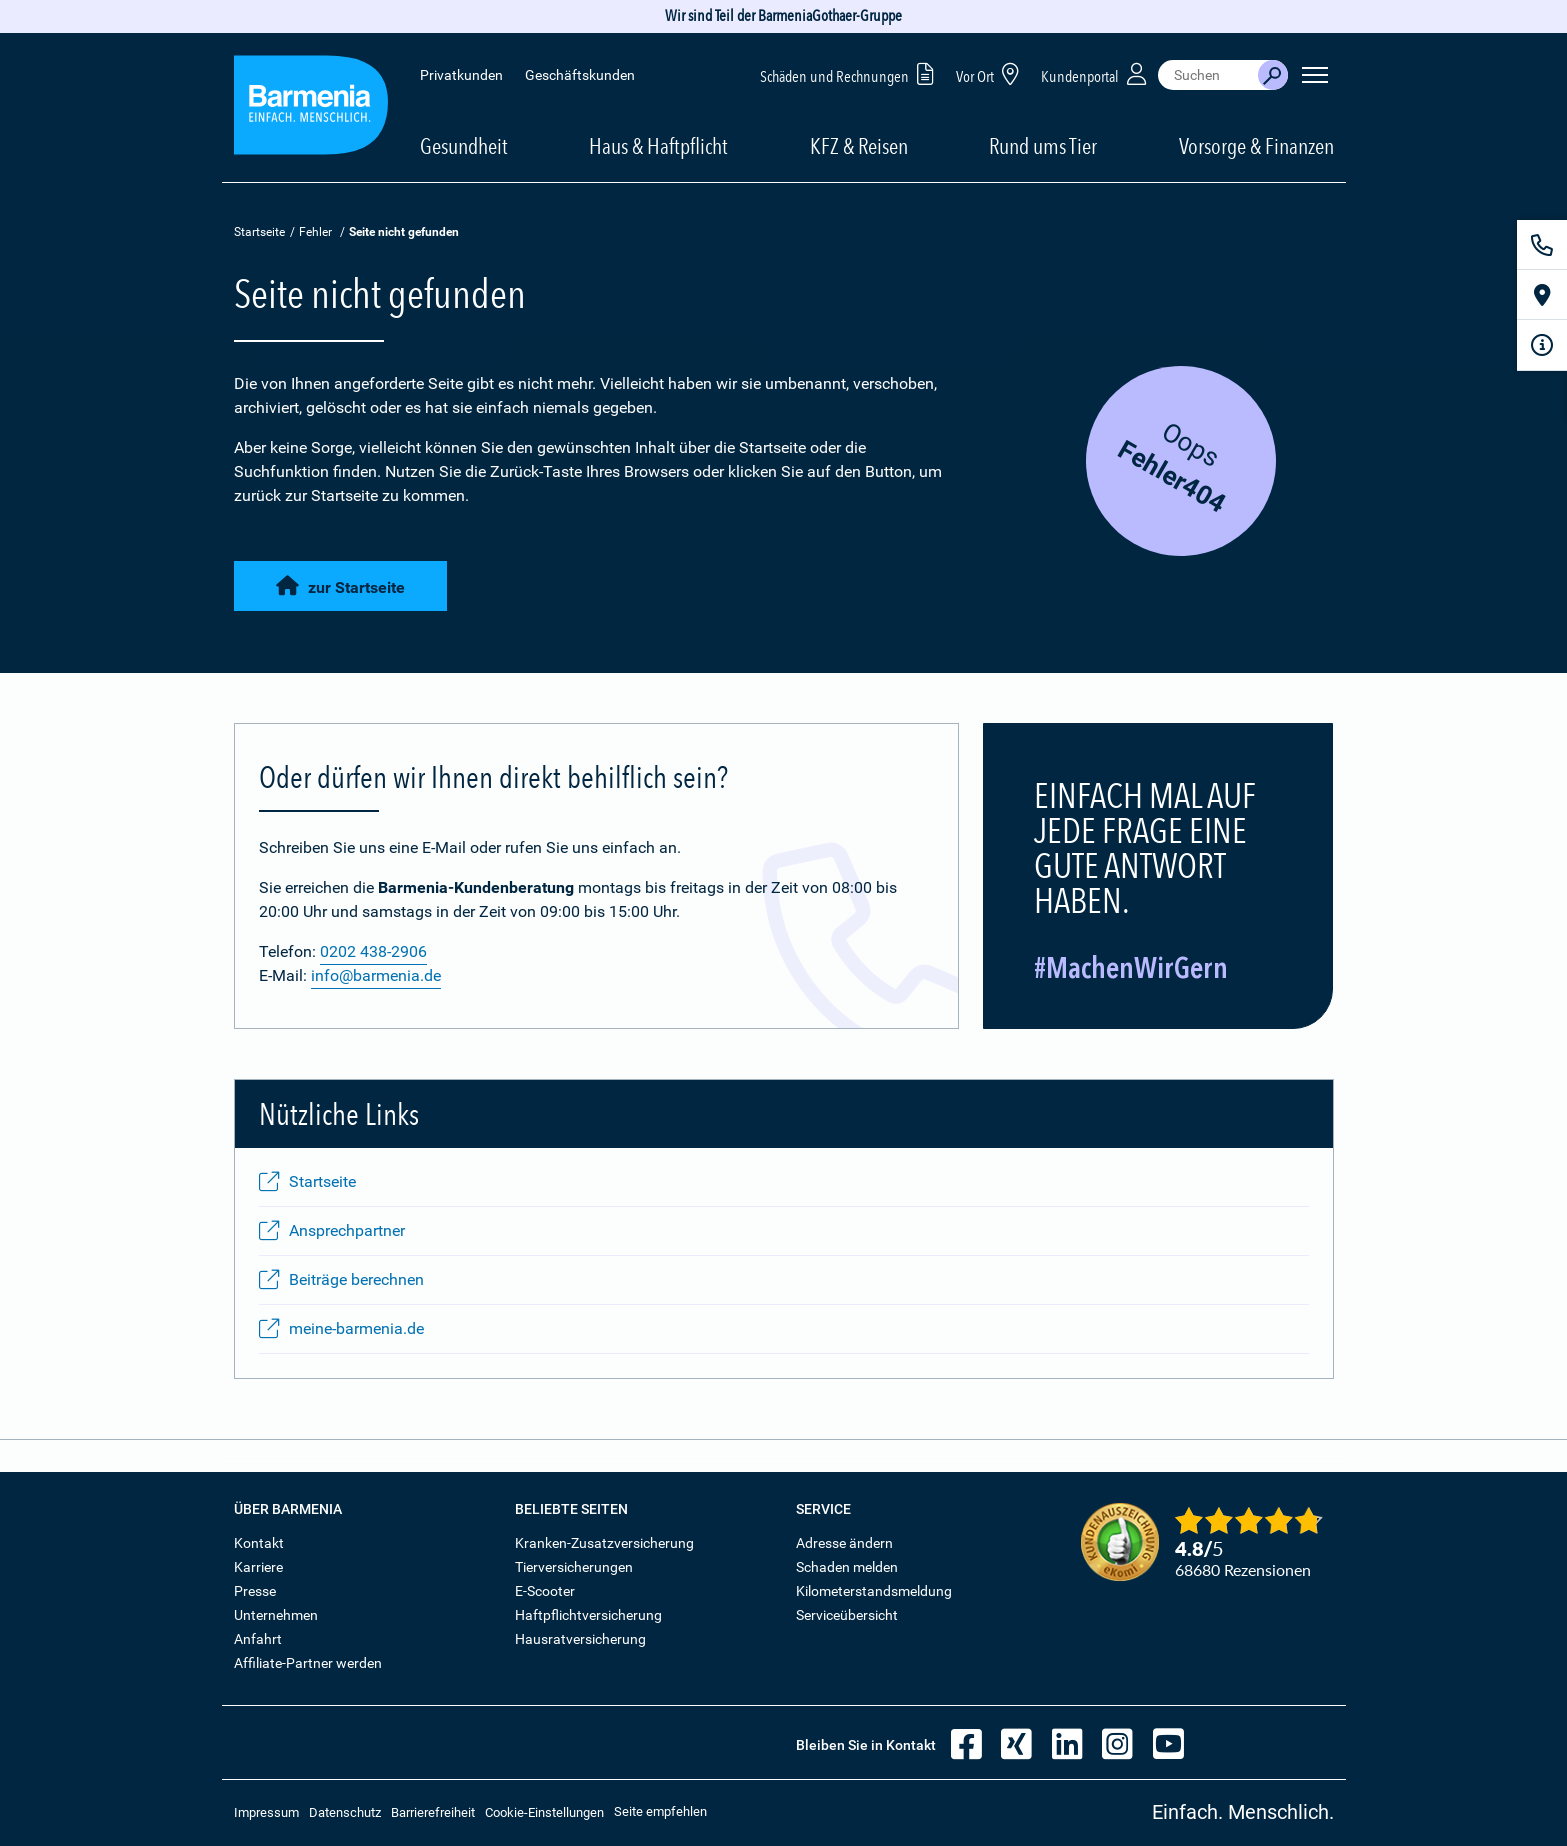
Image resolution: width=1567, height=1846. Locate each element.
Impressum (266, 1812)
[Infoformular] (1542, 345)
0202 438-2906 (373, 951)
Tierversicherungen (574, 1567)
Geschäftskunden (580, 75)
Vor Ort (991, 73)
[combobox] (1208, 75)
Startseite (259, 232)
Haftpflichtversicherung (588, 1615)
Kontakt (259, 1543)
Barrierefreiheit (433, 1812)
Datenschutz (345, 1812)
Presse (255, 1591)
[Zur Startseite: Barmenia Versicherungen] (311, 108)
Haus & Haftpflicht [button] (658, 146)
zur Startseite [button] (340, 583)
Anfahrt (258, 1639)
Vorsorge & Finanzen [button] (1256, 146)
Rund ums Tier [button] (1043, 146)
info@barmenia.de (376, 975)
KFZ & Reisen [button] (859, 146)
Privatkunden (461, 75)
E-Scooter (545, 1591)
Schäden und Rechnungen (850, 73)
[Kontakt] (1542, 245)
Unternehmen (276, 1615)
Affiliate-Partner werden (308, 1663)
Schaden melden (847, 1567)
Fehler (315, 232)
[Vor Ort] (1542, 295)
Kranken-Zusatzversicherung (604, 1543)
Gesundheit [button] (464, 146)
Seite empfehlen (660, 1811)
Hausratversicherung (580, 1639)
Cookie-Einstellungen (544, 1812)
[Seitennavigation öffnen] (1315, 75)
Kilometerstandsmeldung (874, 1591)
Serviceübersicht (847, 1615)
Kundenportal (1096, 73)
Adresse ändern (844, 1543)
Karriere (258, 1567)
